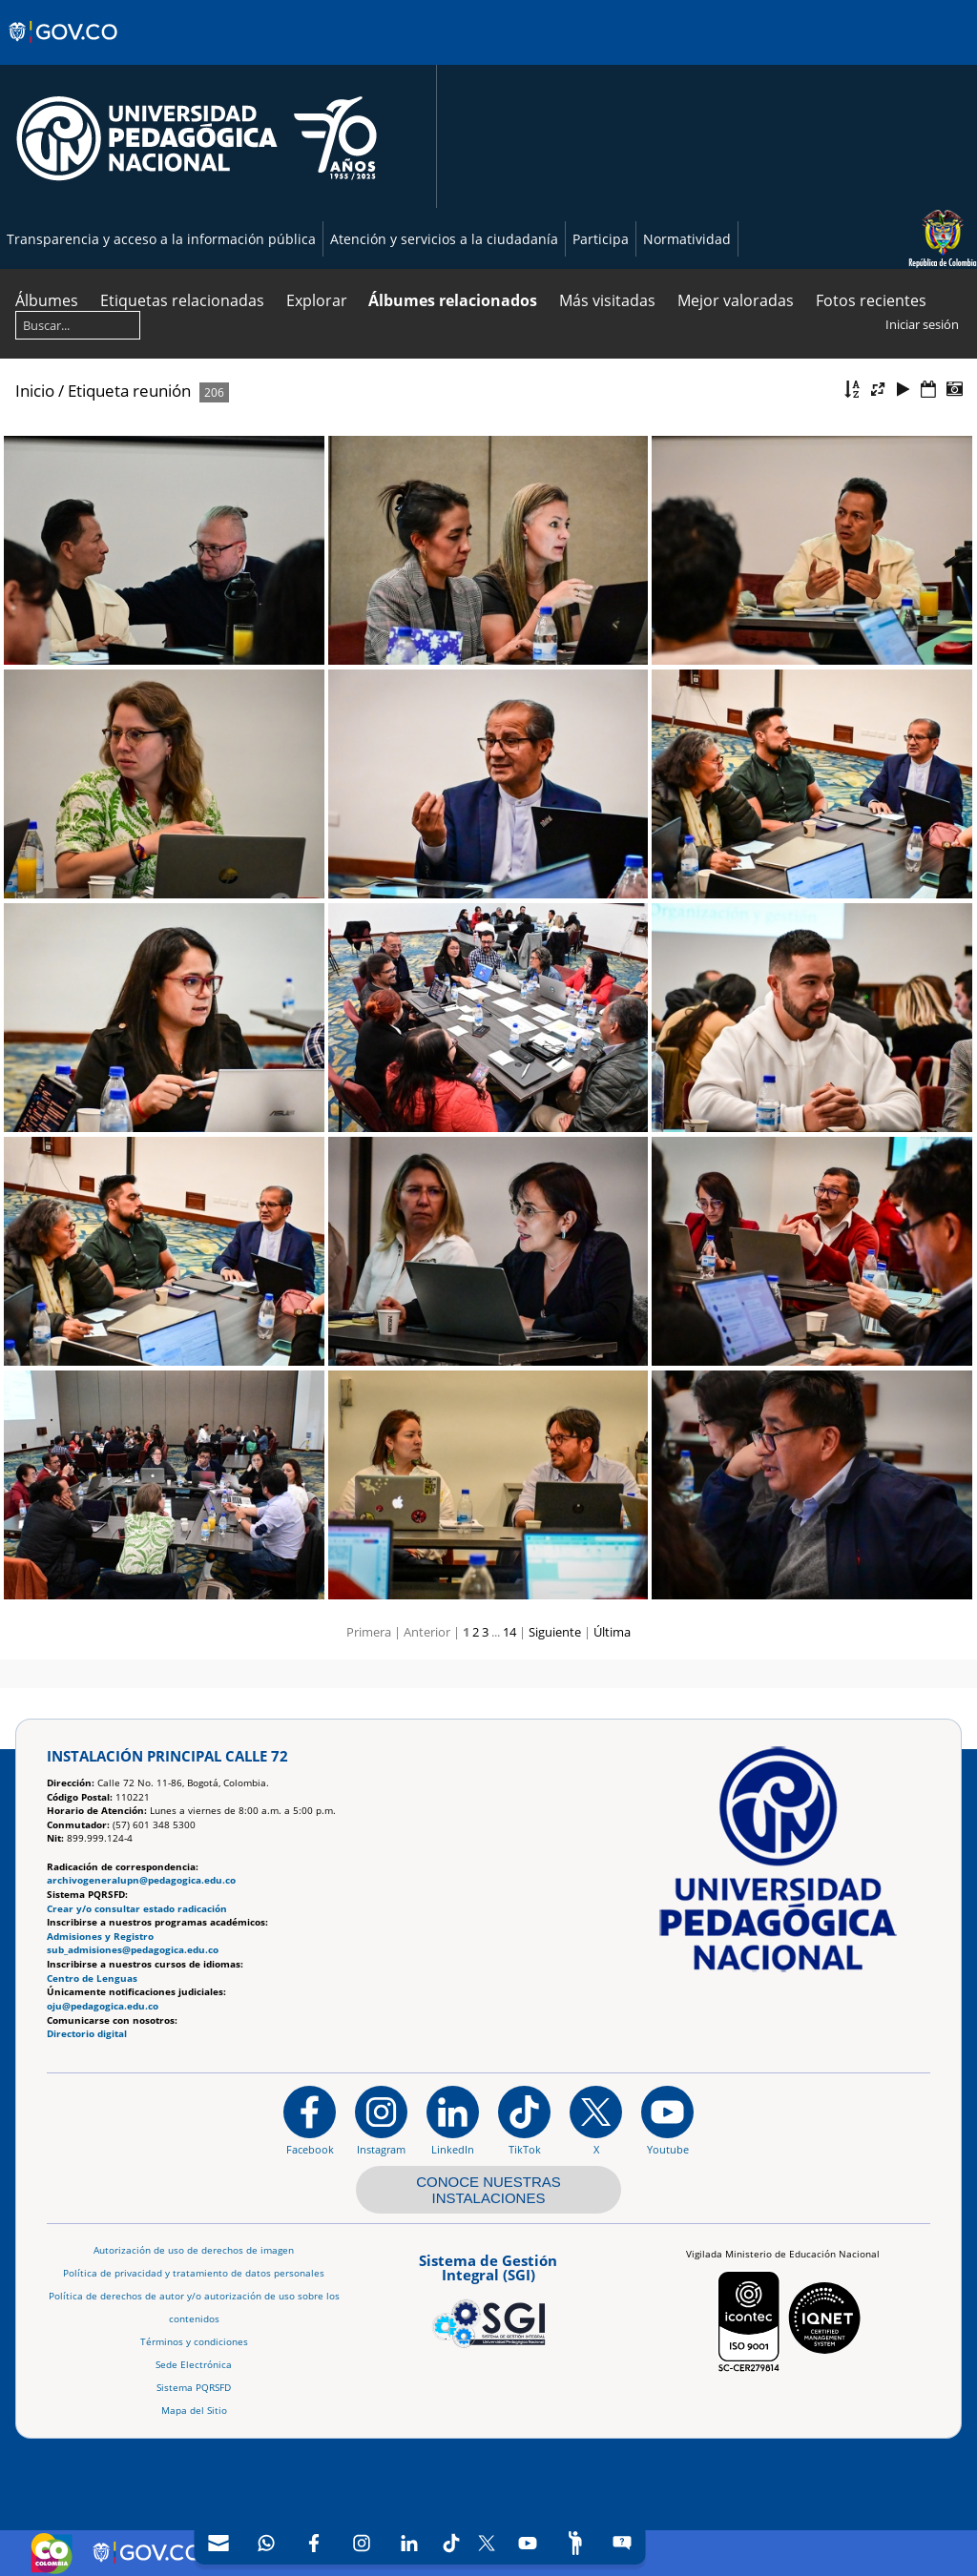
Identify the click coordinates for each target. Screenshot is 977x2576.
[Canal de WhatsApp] (266, 2543)
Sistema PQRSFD (193, 2387)
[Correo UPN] (218, 2543)
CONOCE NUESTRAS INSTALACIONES (488, 2190)
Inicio (34, 391)
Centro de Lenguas (92, 1978)
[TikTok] (451, 2543)
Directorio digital (87, 2034)
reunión (162, 391)
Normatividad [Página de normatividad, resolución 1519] (687, 239)
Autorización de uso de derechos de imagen (194, 2250)
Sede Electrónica (194, 2365)
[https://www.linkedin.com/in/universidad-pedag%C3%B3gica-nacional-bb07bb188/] (452, 2120)
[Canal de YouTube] (527, 2543)
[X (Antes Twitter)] (487, 2543)
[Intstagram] (361, 2543)
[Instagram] (381, 2120)
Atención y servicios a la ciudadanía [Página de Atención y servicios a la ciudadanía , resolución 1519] (444, 239)
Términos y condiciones (194, 2342)
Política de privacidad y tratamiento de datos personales (193, 2273)
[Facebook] (314, 2543)
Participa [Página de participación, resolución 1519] (600, 239)
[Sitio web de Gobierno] (64, 50)
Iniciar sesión (922, 324)
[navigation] (420, 2543)
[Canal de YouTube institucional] (667, 2120)
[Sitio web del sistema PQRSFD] (622, 2543)
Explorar (316, 300)
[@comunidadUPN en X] (596, 2120)
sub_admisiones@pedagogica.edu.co (132, 1950)
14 (509, 1631)
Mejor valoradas (735, 300)
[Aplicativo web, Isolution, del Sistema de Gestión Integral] (488, 2297)
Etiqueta (98, 391)
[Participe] (575, 2543)
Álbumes (46, 300)
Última (612, 1631)
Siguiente (555, 1631)
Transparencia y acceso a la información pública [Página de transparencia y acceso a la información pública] (161, 239)
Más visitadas (607, 300)
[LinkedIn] (409, 2543)
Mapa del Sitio (194, 2410)
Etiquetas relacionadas (182, 300)
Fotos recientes (871, 300)
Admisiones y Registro (100, 1936)
